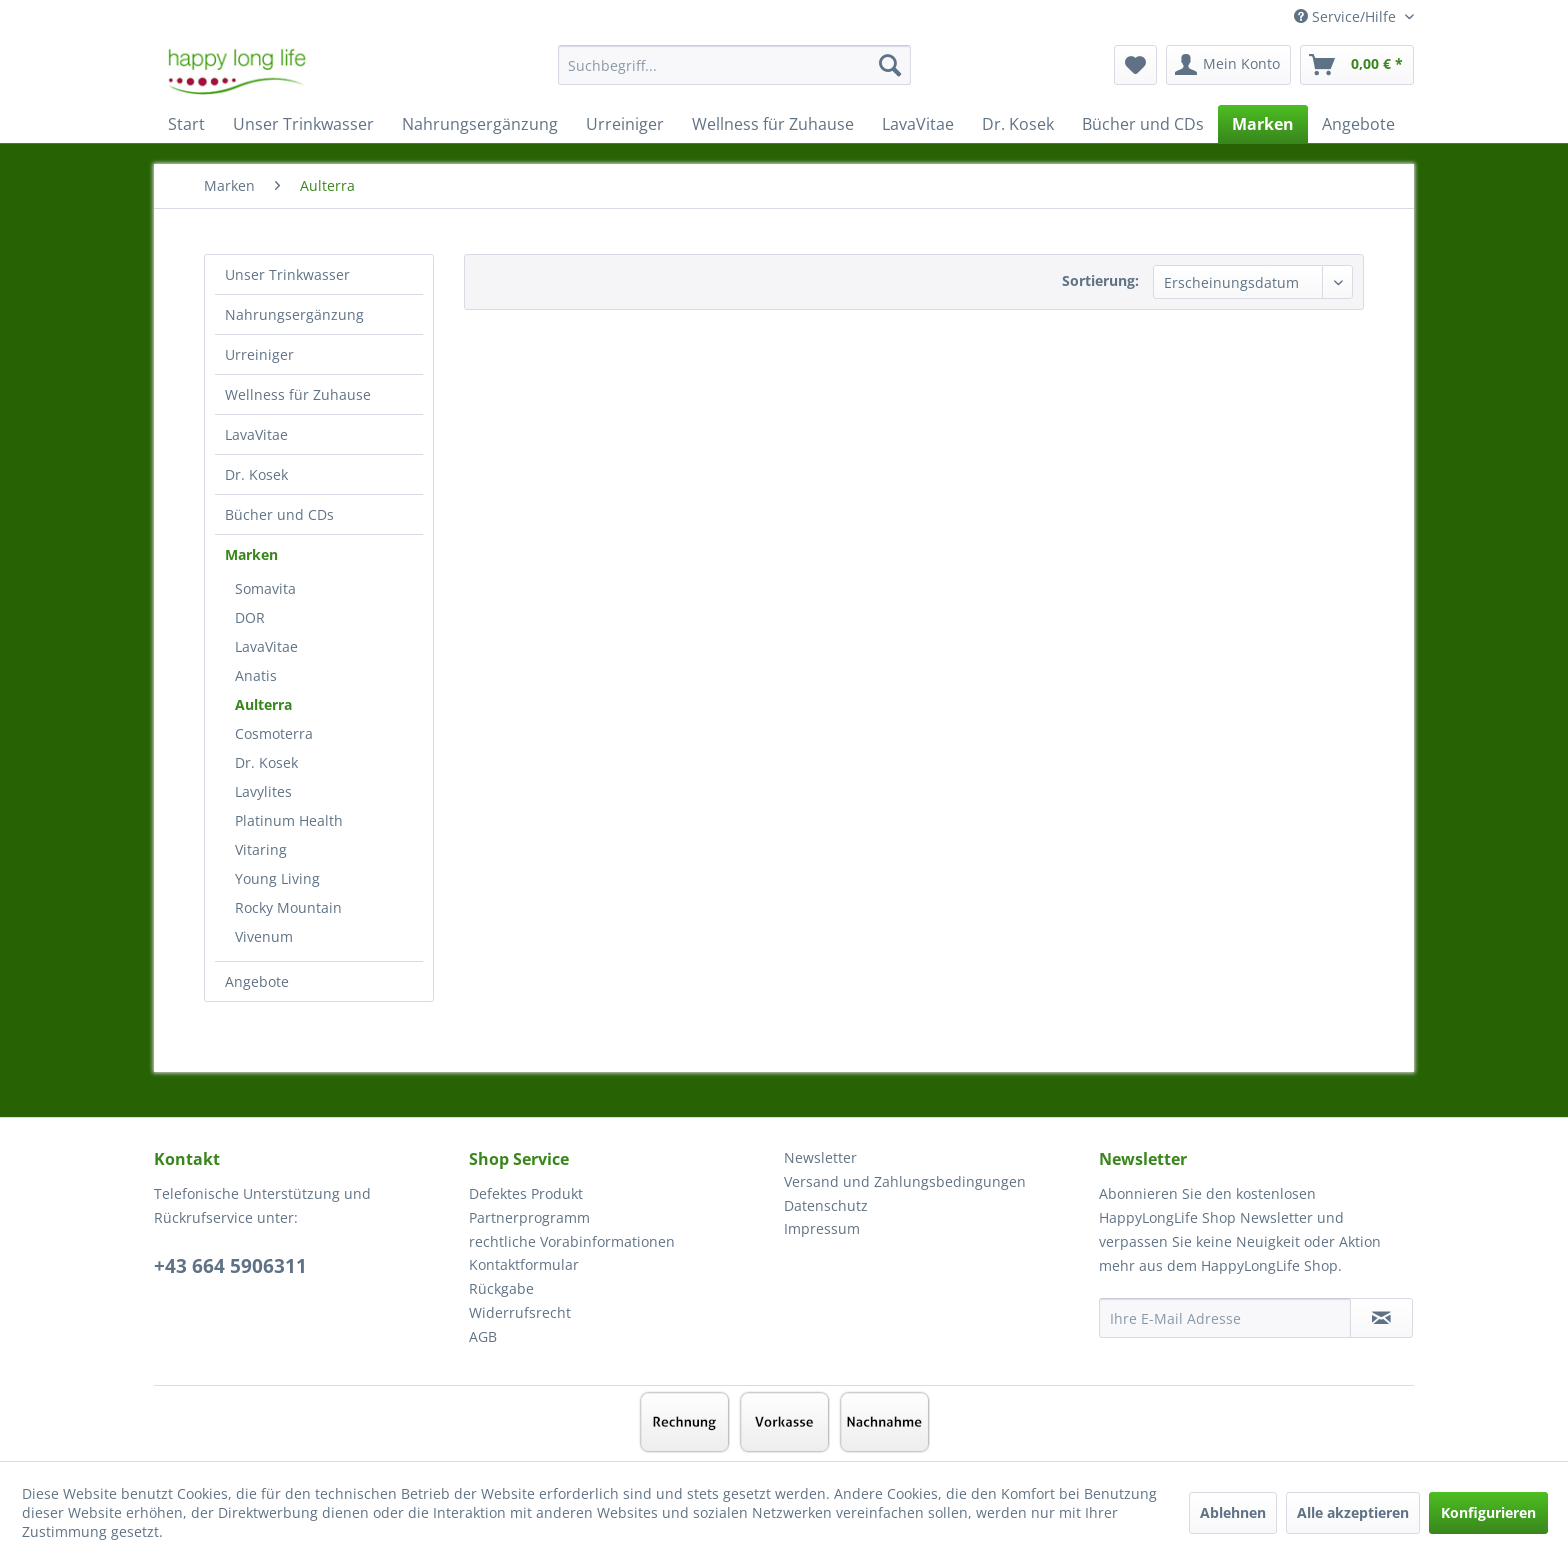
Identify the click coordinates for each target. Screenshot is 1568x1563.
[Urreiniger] (625, 124)
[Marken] (1263, 124)
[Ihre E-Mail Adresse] (1225, 1318)
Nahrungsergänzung (294, 314)
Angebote (257, 981)
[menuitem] (734, 74)
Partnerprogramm (529, 1217)
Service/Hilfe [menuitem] (1347, 16)
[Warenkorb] (1357, 65)
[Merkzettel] (1135, 65)
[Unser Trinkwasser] (303, 124)
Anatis (256, 675)
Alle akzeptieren (1353, 1512)
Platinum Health (289, 820)
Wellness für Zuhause (298, 394)
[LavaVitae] (918, 124)
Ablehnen (1233, 1512)
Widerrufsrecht (520, 1312)
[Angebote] (1358, 124)
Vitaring (261, 849)
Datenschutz (826, 1205)
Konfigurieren (1488, 1512)
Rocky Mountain (288, 907)
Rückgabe (501, 1288)
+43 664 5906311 (230, 1266)
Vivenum (264, 936)
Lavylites (263, 791)
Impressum (822, 1228)
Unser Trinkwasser (287, 274)
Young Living (277, 878)
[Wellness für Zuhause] (773, 124)
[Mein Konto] (1228, 65)
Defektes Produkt (526, 1193)
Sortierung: (1100, 280)
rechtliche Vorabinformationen (572, 1241)
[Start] (186, 124)
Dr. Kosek (256, 474)
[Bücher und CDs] (1143, 124)
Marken (251, 554)
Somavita (265, 588)
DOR (250, 617)
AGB (483, 1336)
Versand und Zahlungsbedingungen (905, 1181)
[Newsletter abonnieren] (1381, 1318)
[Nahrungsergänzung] (480, 124)
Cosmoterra (274, 733)
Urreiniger (259, 354)
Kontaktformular (524, 1264)
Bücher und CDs (279, 514)
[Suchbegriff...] (734, 65)
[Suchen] (890, 65)
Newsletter (820, 1157)
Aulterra (263, 704)
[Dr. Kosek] (1018, 124)
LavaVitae (256, 434)
